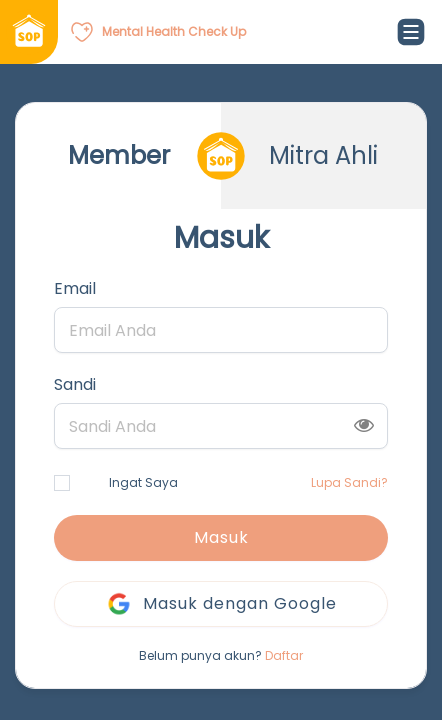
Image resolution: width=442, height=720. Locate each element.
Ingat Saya (116, 482)
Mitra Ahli (323, 155)
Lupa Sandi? (349, 482)
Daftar (284, 655)
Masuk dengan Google (221, 604)
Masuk (221, 537)
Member (119, 155)
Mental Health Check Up (174, 31)
